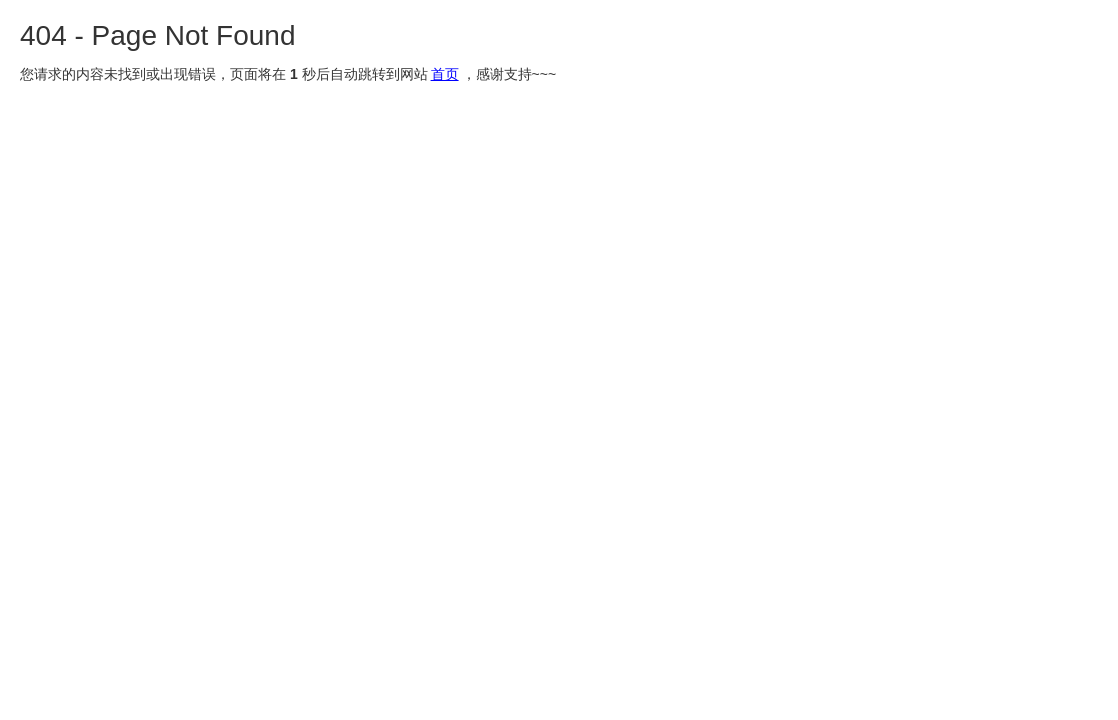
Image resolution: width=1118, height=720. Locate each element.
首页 (445, 74)
